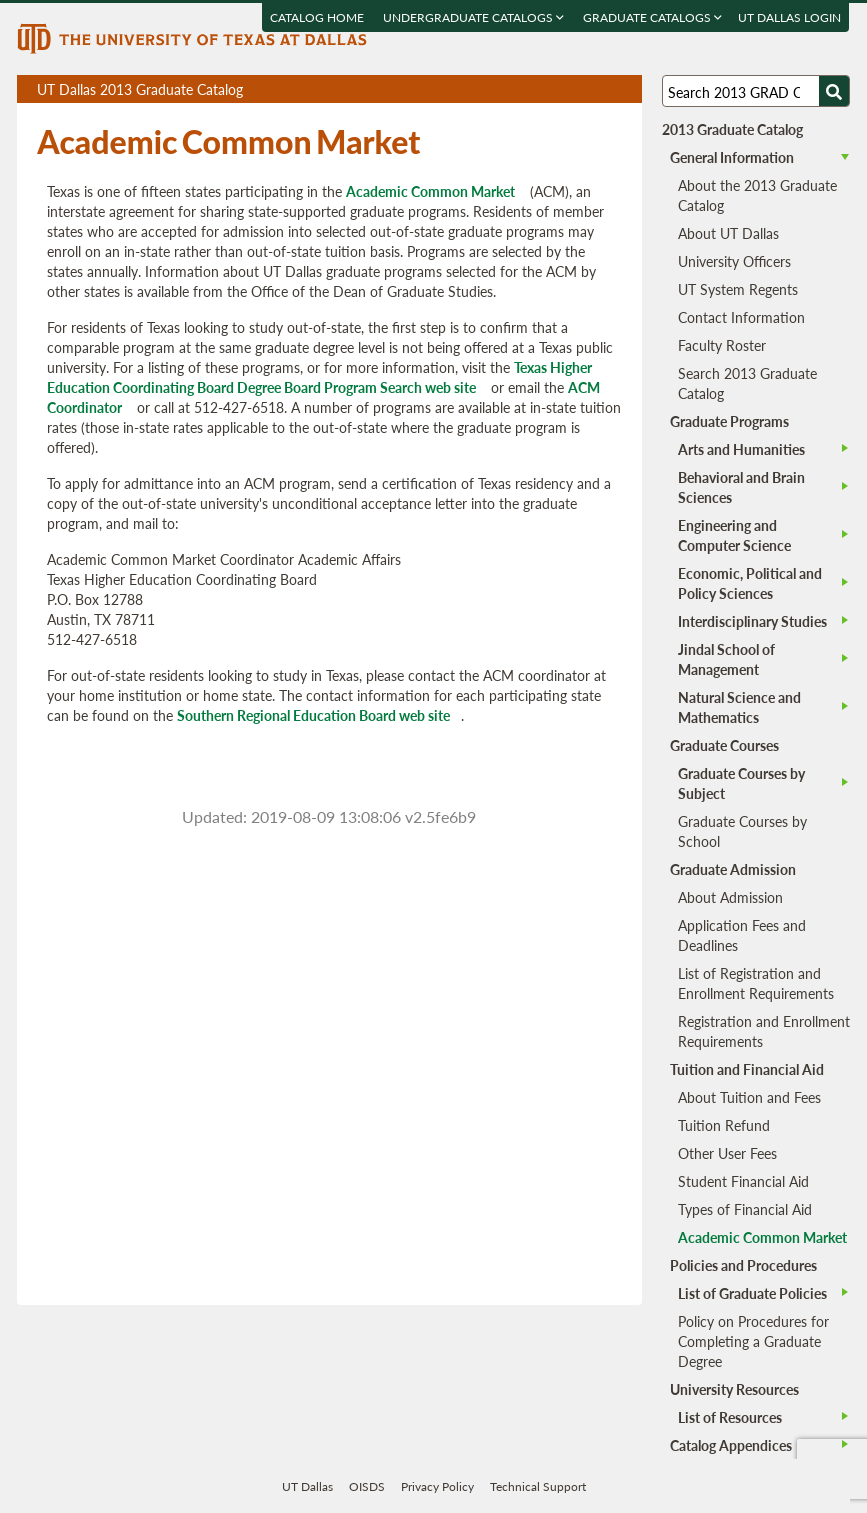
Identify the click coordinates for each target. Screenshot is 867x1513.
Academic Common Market (430, 191)
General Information (732, 157)
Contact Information (741, 317)
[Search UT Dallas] (756, 91)
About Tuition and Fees (749, 1097)
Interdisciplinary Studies (752, 621)
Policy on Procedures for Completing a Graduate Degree (753, 1341)
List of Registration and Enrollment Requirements (756, 983)
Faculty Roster (722, 345)
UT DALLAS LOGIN (790, 17)
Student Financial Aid (743, 1181)
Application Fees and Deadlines (742, 935)
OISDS (367, 1486)
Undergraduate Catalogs (474, 17)
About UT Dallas (728, 233)
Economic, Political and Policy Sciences (750, 583)
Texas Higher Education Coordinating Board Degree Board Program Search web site (319, 377)
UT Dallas (307, 1486)
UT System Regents (738, 289)
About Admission (730, 897)
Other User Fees (727, 1153)
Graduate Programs (729, 421)
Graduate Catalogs (653, 17)
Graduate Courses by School (742, 831)
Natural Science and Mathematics (739, 707)
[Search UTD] (834, 91)
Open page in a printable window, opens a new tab (600, 89)
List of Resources (730, 1417)
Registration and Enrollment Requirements (764, 1031)
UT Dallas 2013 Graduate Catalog (339, 91)
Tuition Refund (724, 1125)
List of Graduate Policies (752, 1293)
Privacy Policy (437, 1486)
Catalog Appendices (731, 1445)
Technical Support (538, 1486)
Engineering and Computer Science (734, 535)
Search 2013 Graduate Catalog (747, 383)
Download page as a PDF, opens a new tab (554, 89)
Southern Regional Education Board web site (313, 715)
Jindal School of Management (726, 659)
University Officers (734, 261)
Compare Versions (623, 89)
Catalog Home (318, 17)
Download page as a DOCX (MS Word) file (577, 89)
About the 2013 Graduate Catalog (757, 195)
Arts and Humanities (741, 449)
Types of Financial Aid (745, 1209)
